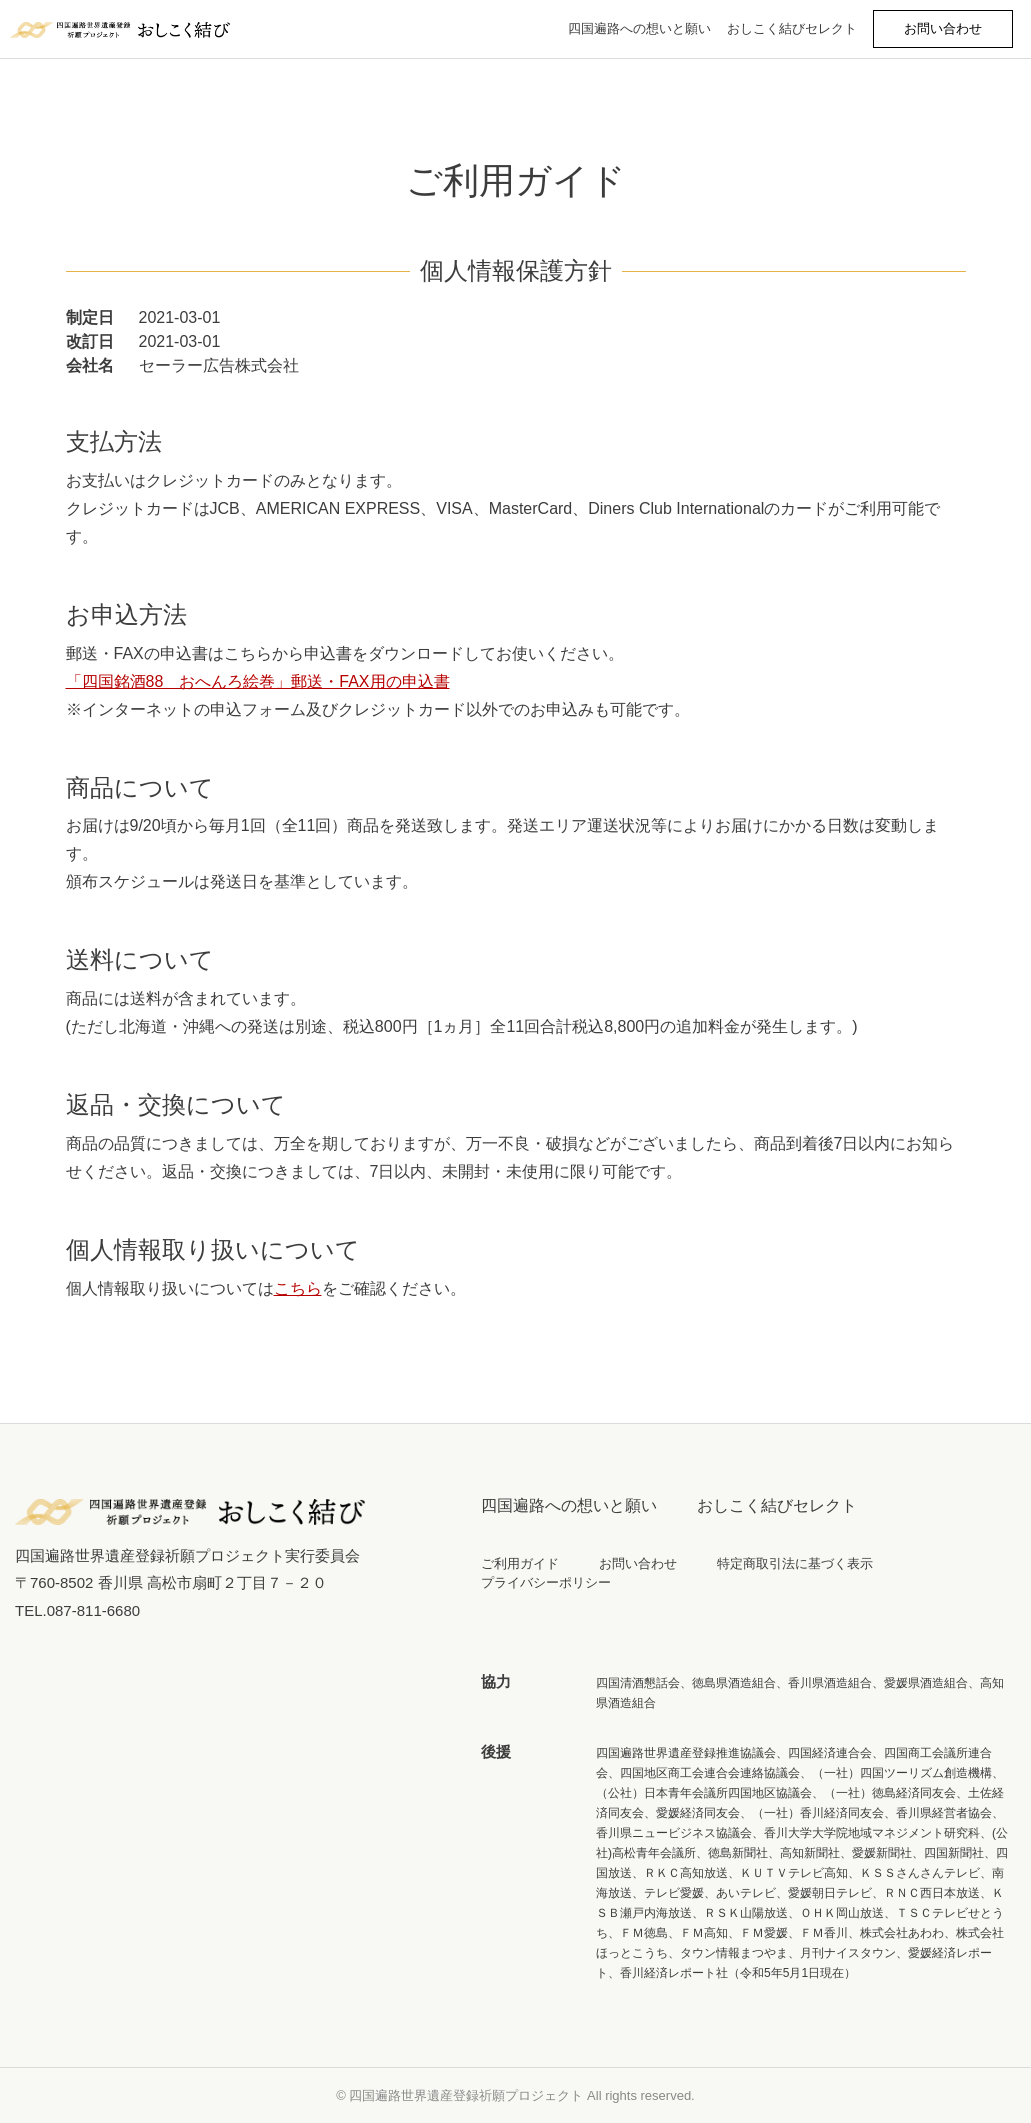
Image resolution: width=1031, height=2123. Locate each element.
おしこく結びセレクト (792, 28)
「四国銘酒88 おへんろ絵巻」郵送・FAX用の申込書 (258, 681)
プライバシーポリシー (546, 1582)
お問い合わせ (638, 1563)
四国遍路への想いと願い (639, 28)
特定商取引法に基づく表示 (795, 1563)
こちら (298, 1288)
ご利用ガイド (520, 1563)
